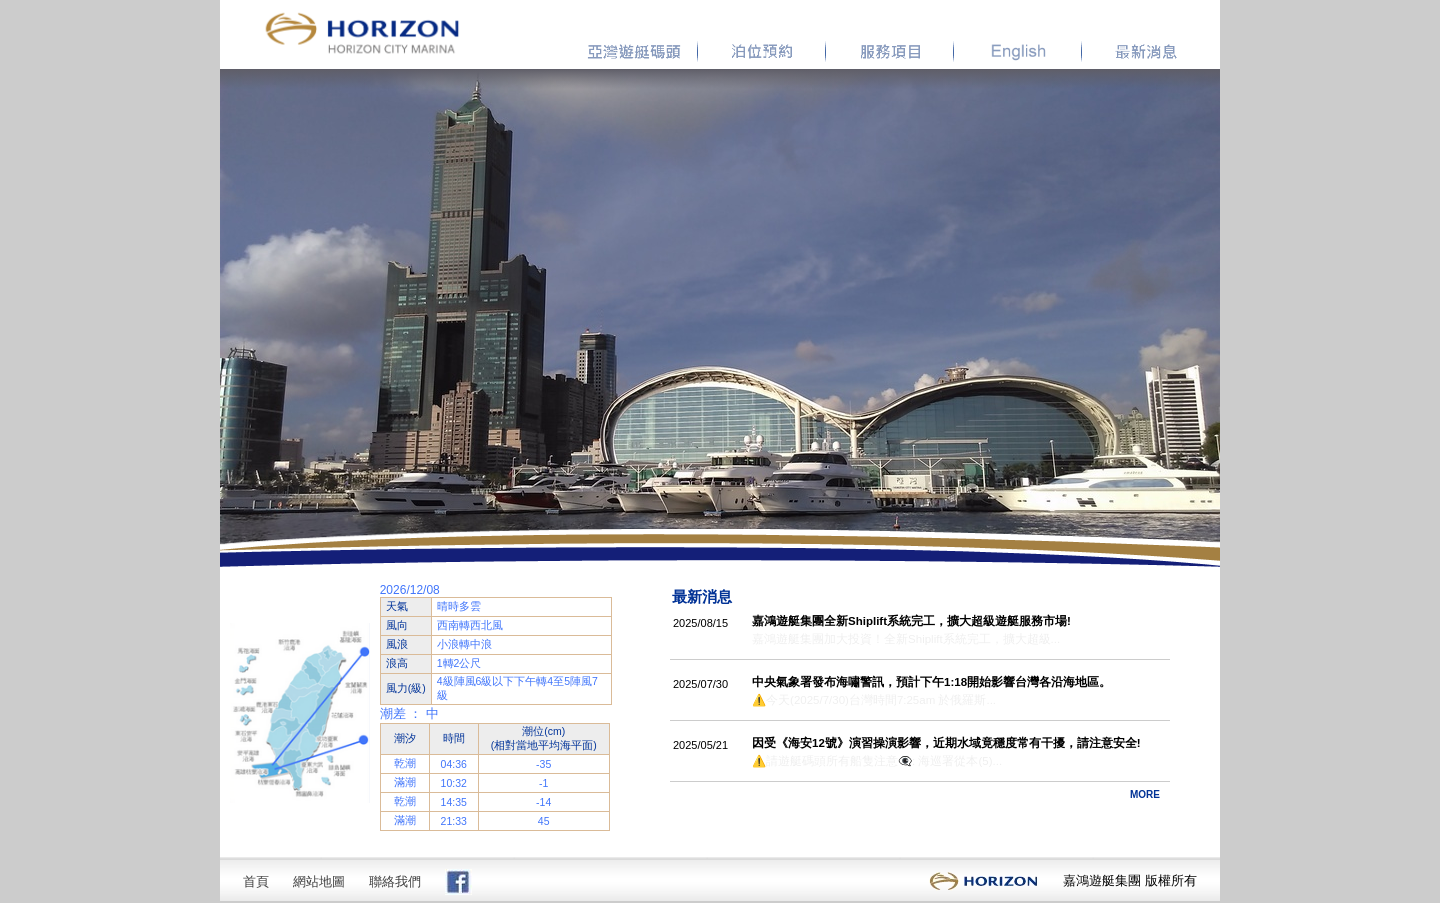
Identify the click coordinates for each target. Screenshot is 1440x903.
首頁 (256, 881)
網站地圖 (319, 881)
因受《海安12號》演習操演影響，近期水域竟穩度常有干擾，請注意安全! (946, 743)
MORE (1145, 794)
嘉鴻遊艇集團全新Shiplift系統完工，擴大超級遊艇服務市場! (911, 621)
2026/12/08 (410, 590)
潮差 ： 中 (409, 713)
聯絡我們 (395, 881)
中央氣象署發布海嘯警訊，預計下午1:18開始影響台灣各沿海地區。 (931, 682)
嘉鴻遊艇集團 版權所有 (1130, 880)
